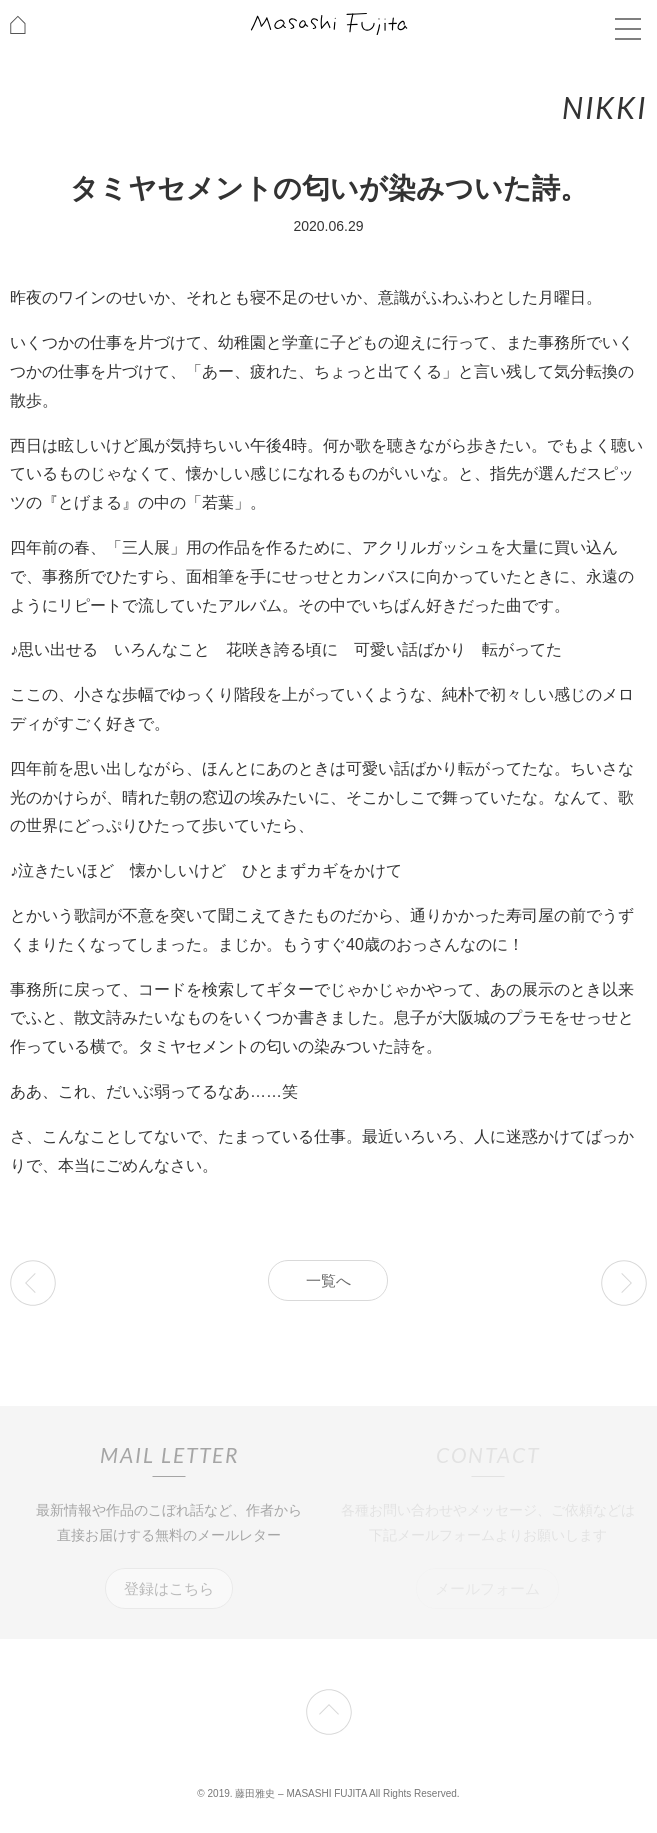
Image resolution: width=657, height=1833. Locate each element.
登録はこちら (169, 1588)
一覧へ (328, 1280)
